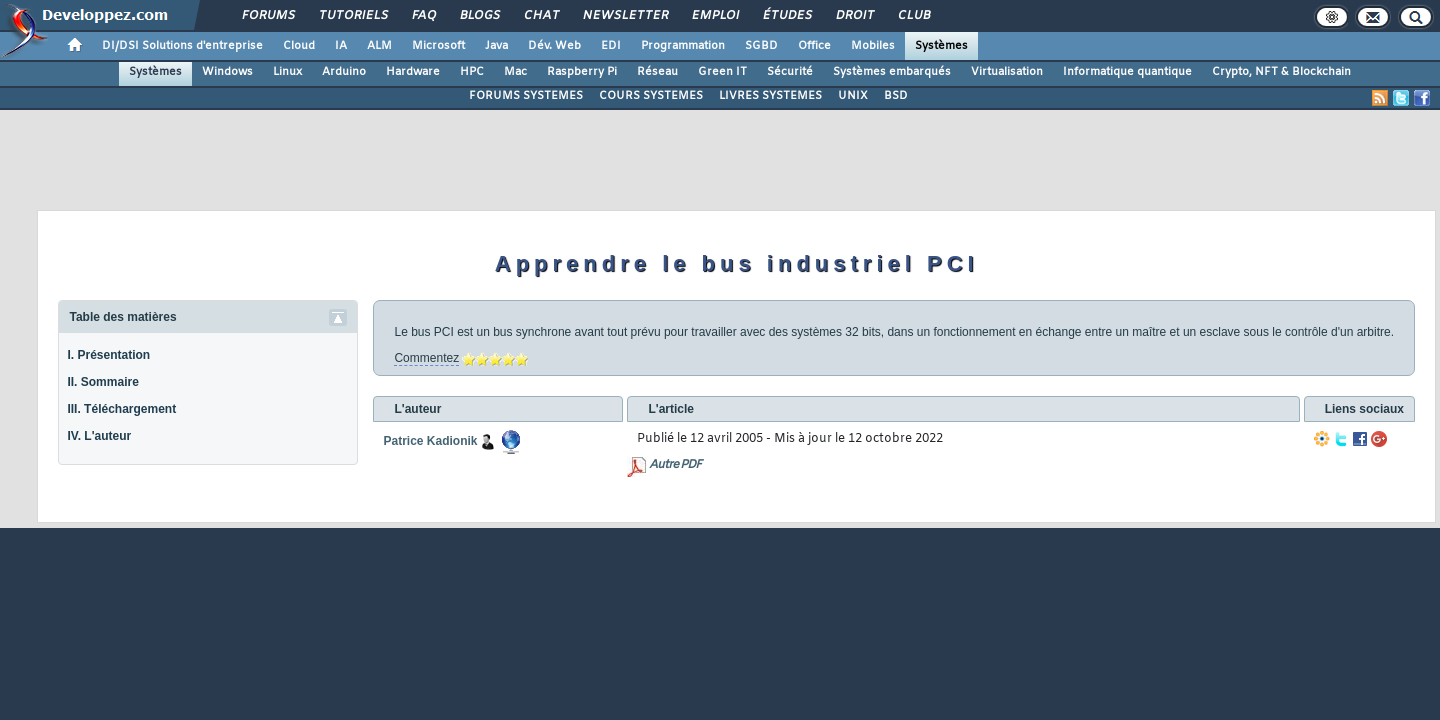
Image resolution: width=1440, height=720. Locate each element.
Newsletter (624, 16)
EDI (611, 46)
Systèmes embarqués (892, 72)
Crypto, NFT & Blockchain (1281, 72)
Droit (854, 16)
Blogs (479, 16)
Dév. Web (554, 46)
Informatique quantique (1127, 72)
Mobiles (873, 46)
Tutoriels (352, 16)
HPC (472, 72)
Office (814, 46)
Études (786, 16)
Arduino (344, 72)
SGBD (761, 46)
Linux (287, 72)
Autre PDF (675, 465)
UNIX (853, 96)
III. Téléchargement (121, 409)
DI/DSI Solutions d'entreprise (182, 46)
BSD (896, 96)
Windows (227, 72)
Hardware (413, 72)
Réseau (657, 72)
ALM (379, 46)
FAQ (423, 16)
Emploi (714, 16)
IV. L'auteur (99, 436)
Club (913, 16)
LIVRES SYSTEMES (770, 96)
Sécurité (790, 72)
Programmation (683, 46)
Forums (267, 16)
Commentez (426, 358)
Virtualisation (1007, 72)
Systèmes (941, 46)
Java (496, 46)
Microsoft (438, 46)
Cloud (299, 46)
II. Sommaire (102, 382)
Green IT (722, 72)
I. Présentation (108, 355)
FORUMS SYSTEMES (526, 96)
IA (341, 46)
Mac (515, 72)
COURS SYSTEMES (651, 96)
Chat (540, 16)
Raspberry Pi (582, 72)
